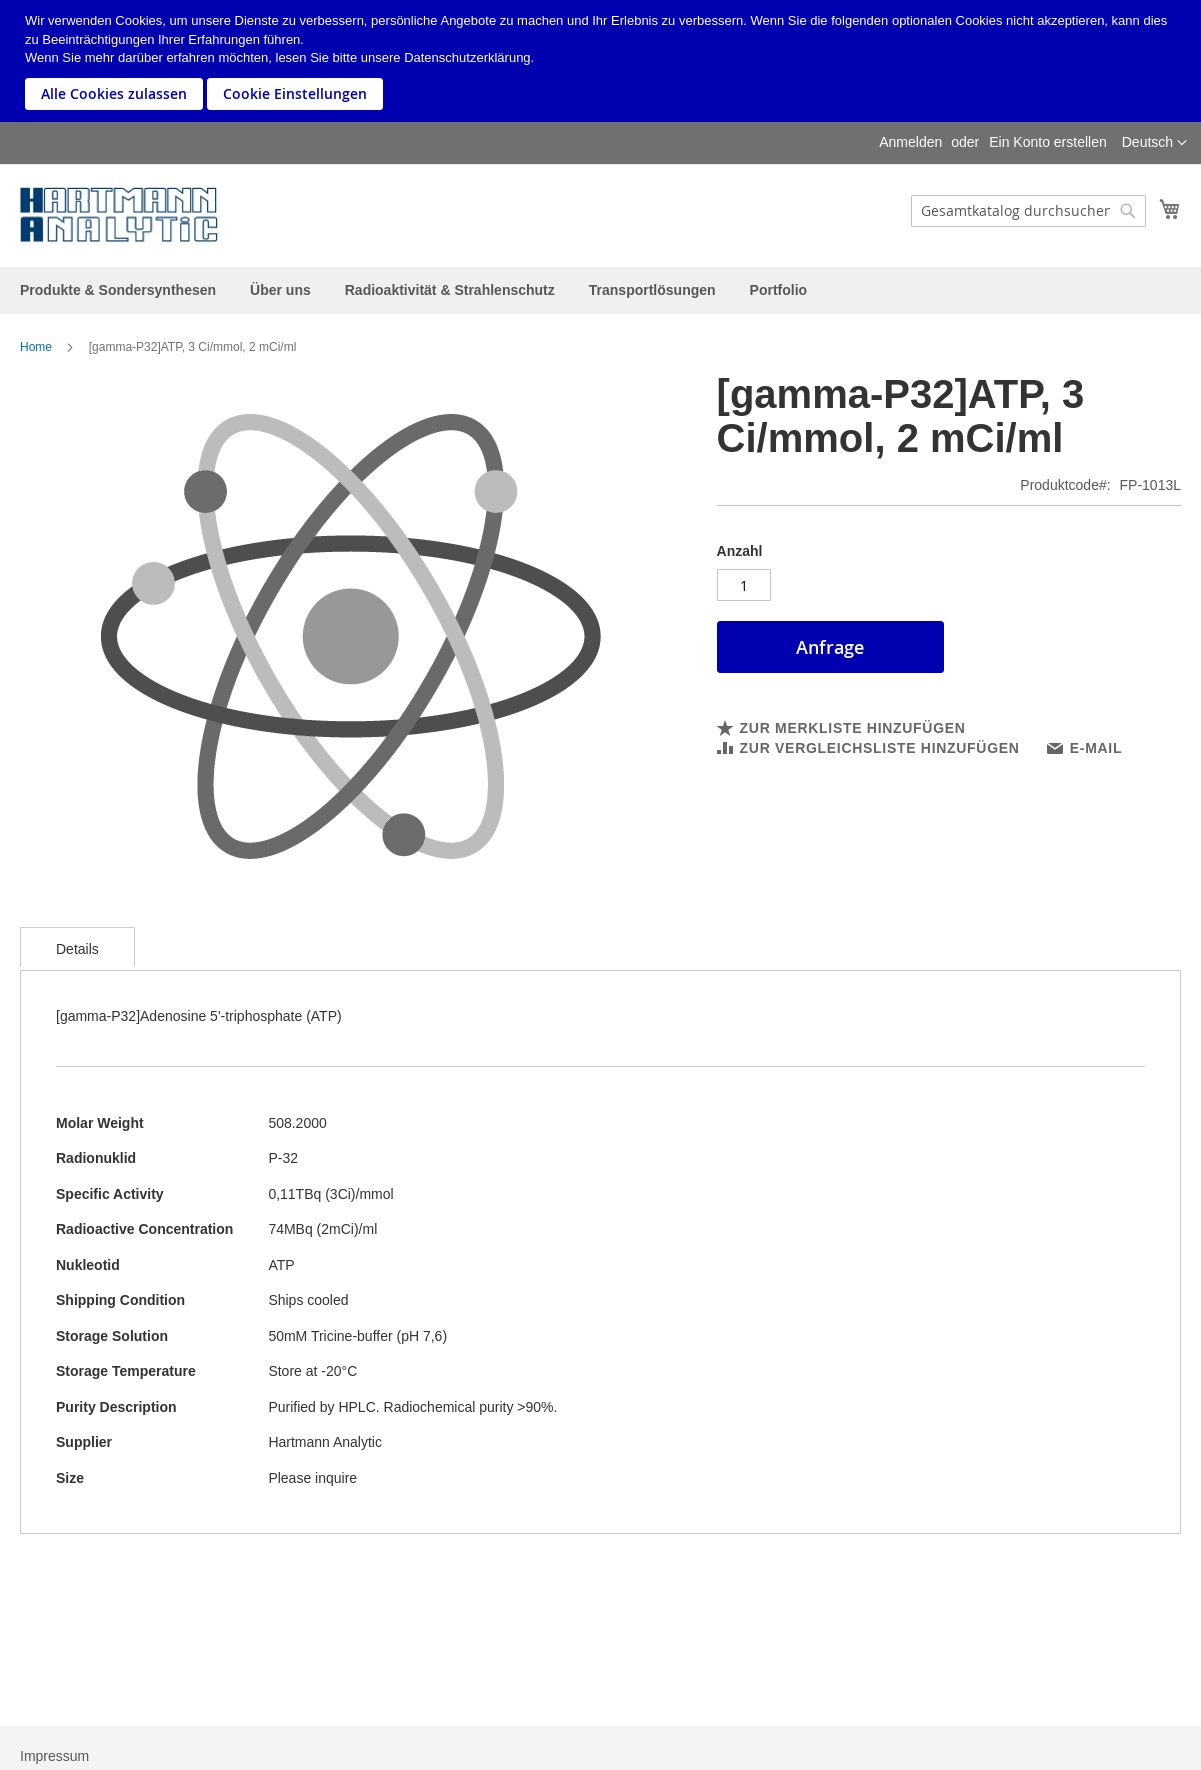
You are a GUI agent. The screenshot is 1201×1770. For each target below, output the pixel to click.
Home (36, 347)
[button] (1154, 143)
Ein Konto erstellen (1048, 142)
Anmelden (910, 142)
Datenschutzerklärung (467, 57)
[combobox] (1028, 211)
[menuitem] (118, 290)
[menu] (600, 290)
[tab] (77, 947)
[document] (603, 61)
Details (77, 949)
